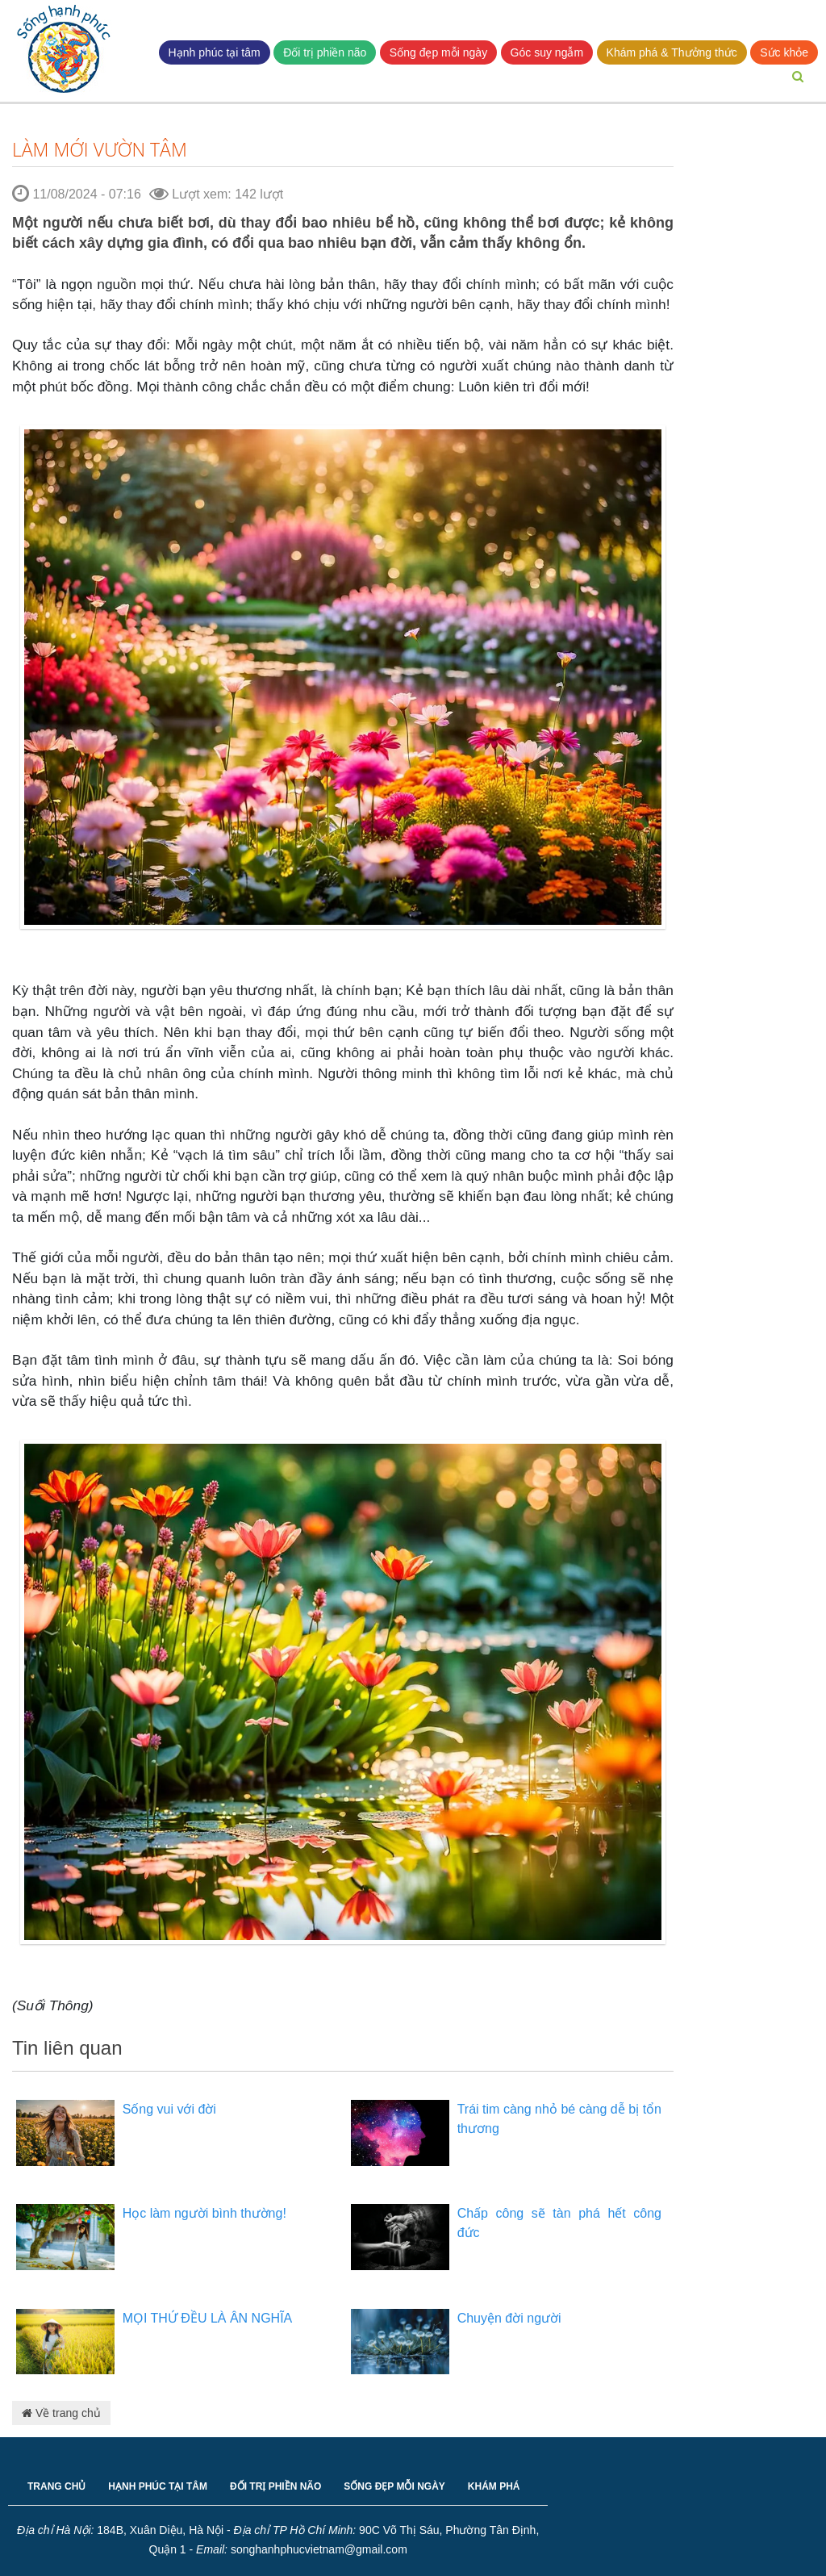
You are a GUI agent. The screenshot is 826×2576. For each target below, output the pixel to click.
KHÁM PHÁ (494, 2486)
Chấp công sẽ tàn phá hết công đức (559, 2222)
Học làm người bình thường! (204, 2213)
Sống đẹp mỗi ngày (438, 52)
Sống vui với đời (169, 2109)
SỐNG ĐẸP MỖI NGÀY (394, 2486)
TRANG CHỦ (56, 2486)
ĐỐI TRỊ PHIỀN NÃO (275, 2486)
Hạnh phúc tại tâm (215, 52)
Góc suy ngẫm (547, 52)
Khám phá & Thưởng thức (672, 52)
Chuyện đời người (509, 2318)
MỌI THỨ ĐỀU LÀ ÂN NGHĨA (208, 2318)
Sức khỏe (784, 52)
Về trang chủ (61, 2413)
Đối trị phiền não (324, 52)
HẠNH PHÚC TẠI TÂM (157, 2486)
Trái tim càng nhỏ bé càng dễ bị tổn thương (559, 2118)
